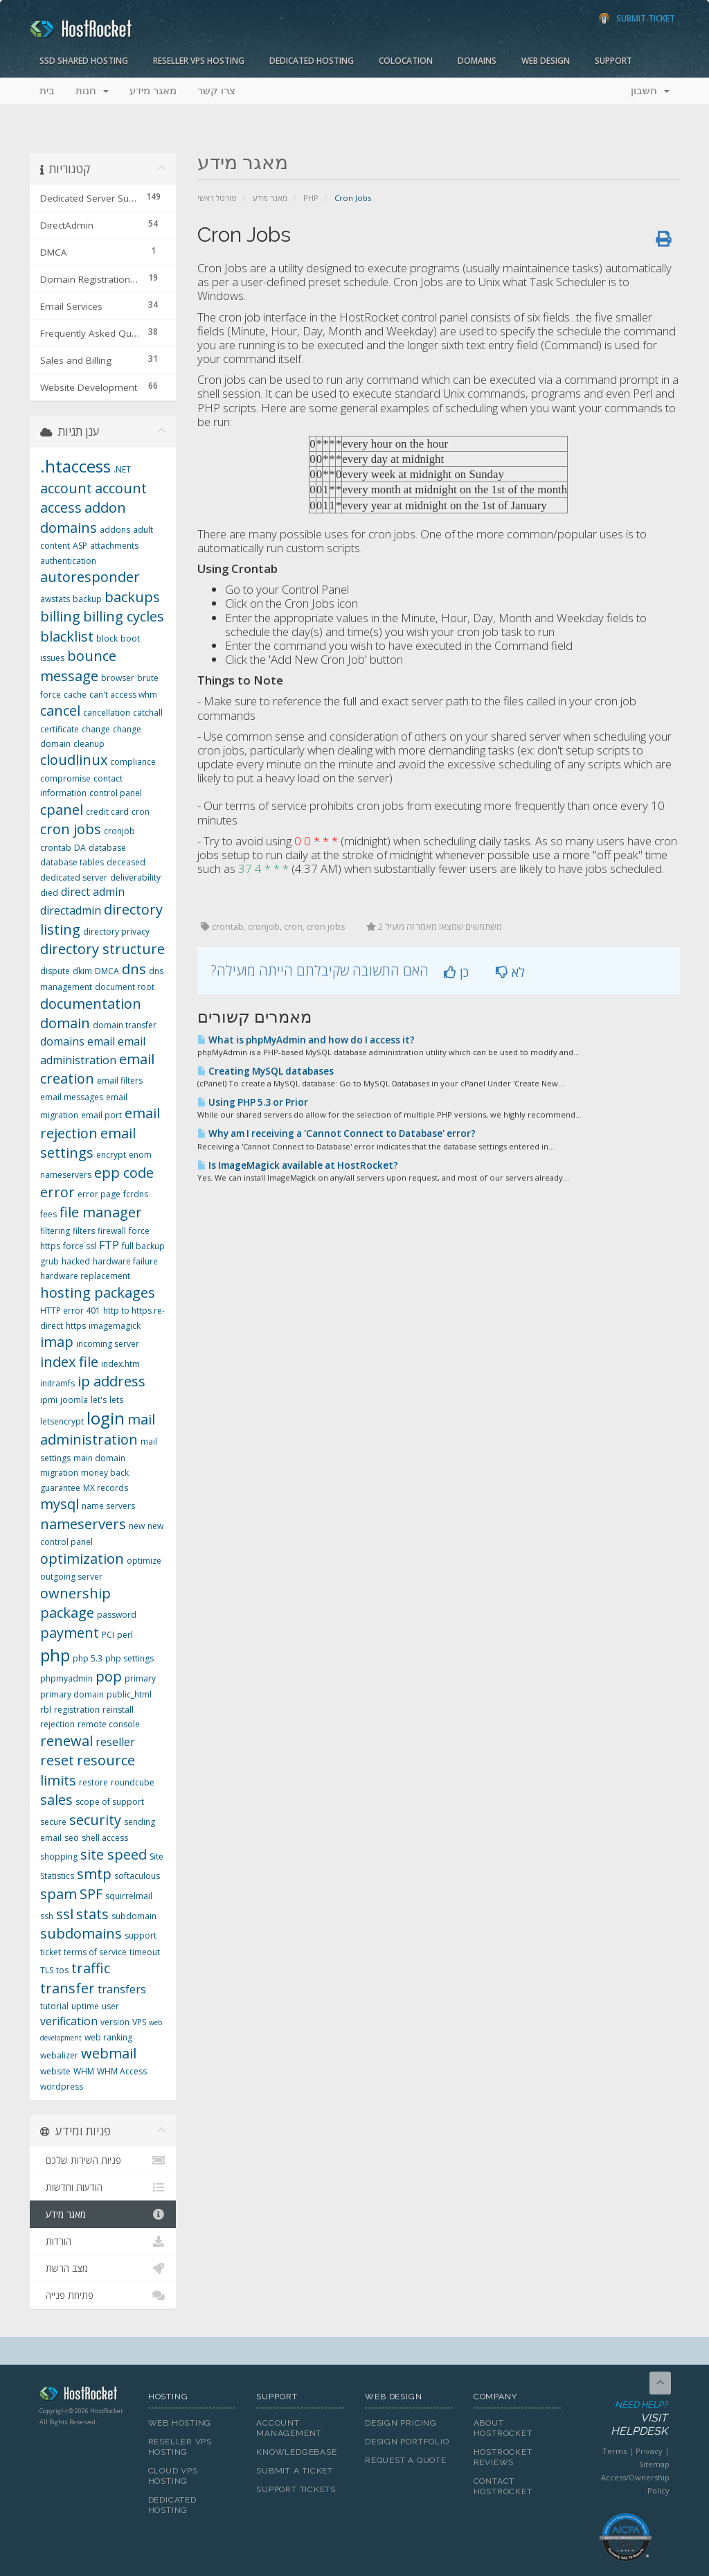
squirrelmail (128, 1896)
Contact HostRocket (503, 2486)
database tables (72, 862)
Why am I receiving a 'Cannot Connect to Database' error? (336, 1133)
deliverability (135, 877)
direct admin (93, 891)
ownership (75, 1593)
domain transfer (124, 1025)
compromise (65, 778)
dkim (82, 971)
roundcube (132, 1782)
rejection (57, 1724)
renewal (66, 1740)
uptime (85, 2006)
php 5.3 (87, 1658)
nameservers (83, 1524)
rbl (45, 1709)
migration (59, 1473)
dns (134, 969)
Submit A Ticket (294, 2471)
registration (77, 1709)
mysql (59, 1503)
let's (99, 1400)
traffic (90, 1968)
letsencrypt (62, 1421)
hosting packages (97, 1292)
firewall (112, 1231)
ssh (46, 1916)
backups (132, 597)
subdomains (81, 1933)
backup (87, 599)
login (106, 1417)
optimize (144, 1561)
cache (75, 694)
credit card (107, 812)
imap (56, 1341)
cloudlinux (73, 759)
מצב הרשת (102, 2268)
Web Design (545, 61)
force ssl (79, 1246)
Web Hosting (180, 2423)
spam (58, 1894)
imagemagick (115, 1326)
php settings (129, 1658)
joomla (74, 1400)
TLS (46, 1970)
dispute (55, 971)
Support (613, 61)
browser (117, 678)
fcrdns (135, 1194)
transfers (122, 1989)
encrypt (111, 1155)
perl (125, 1635)
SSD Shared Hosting (83, 61)
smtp (94, 1873)
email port (101, 1115)
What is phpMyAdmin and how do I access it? (306, 1040)
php (55, 1654)
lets (116, 1400)
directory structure (102, 948)
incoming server (107, 1344)
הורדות (102, 2241)
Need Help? (624, 2418)
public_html (129, 1694)
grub (49, 1261)
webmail (108, 2053)
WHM (83, 2071)
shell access (105, 1838)
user (110, 2006)
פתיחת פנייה (102, 2295)
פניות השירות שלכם (102, 2160)
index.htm (120, 1364)
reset (57, 1760)
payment (69, 1632)
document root (124, 987)
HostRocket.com (83, 2395)
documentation (90, 1003)
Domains (477, 61)
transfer (67, 1988)
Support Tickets (296, 2489)
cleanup (89, 744)
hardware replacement (85, 1276)
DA (80, 848)
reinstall (118, 1709)
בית (47, 91)
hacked (76, 1261)
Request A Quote (406, 2460)
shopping (59, 1856)
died (49, 893)
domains (62, 1041)
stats (92, 1914)
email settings (88, 1143)
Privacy (649, 2451)
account (66, 488)
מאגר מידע (153, 91)
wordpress (61, 2086)
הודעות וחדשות (102, 2187)
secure (53, 1822)
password (116, 1615)
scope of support (109, 1802)
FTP (109, 1245)
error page (99, 1194)
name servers (108, 1506)
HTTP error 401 (70, 1310)
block (107, 638)
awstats (55, 599)
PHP (310, 198)
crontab (55, 848)
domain (65, 1023)
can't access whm (123, 694)
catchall (148, 712)
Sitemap (654, 2464)
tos (62, 1970)
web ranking (108, 2037)
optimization (82, 1558)
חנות (92, 91)
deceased (126, 862)
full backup (143, 1246)
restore (93, 1782)
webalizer (59, 2055)
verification (69, 2021)
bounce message (78, 665)
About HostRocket (503, 2428)
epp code (124, 1172)
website (55, 2071)
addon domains (83, 517)
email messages (71, 1097)
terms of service (95, 1952)
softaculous (137, 1876)
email (101, 1041)
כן (456, 972)
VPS (139, 2022)
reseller (115, 1741)
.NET (122, 469)
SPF (91, 1894)
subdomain (133, 1916)
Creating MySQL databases (265, 1071)
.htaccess (75, 466)
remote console (109, 1724)
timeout (144, 1952)
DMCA (107, 971)
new (137, 1526)
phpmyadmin (66, 1678)
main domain (99, 1458)
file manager (101, 1212)
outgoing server (71, 1576)
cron (141, 812)
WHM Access (122, 2071)
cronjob (119, 831)
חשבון (650, 91)
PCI (108, 1635)
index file (69, 1361)
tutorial (54, 2006)
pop (109, 1676)
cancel (60, 710)
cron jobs (70, 829)
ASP (80, 546)
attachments (114, 546)
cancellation (106, 712)
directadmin (70, 910)
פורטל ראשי (217, 198)
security (95, 1819)
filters (84, 1231)
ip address (111, 1381)
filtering (55, 1231)
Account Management (288, 2428)
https (76, 1326)
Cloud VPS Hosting (173, 2476)
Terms (614, 2451)
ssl (64, 1914)
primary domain (72, 1694)
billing (60, 616)
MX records (105, 1488)
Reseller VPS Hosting (198, 61)
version (114, 2022)
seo (71, 1838)
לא (510, 972)
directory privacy (116, 931)
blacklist (66, 636)
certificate (59, 729)
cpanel (61, 809)
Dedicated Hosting (311, 61)
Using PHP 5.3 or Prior (252, 1102)
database (107, 848)
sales (56, 1799)
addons (115, 530)
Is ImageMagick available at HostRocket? (297, 1165)
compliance (133, 762)
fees (48, 1214)
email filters (120, 1080)
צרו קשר (216, 91)
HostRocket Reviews (503, 2457)
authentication (68, 561)
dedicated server (73, 877)
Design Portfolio (407, 2441)
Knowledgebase (296, 2452)
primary (140, 1678)
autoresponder (90, 576)
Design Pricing (401, 2423)
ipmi (48, 1400)
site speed (113, 1854)
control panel (115, 793)
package (67, 1612)
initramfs (57, 1383)
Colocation (406, 61)
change (96, 729)
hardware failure (125, 1261)
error (57, 1192)
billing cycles (123, 616)
